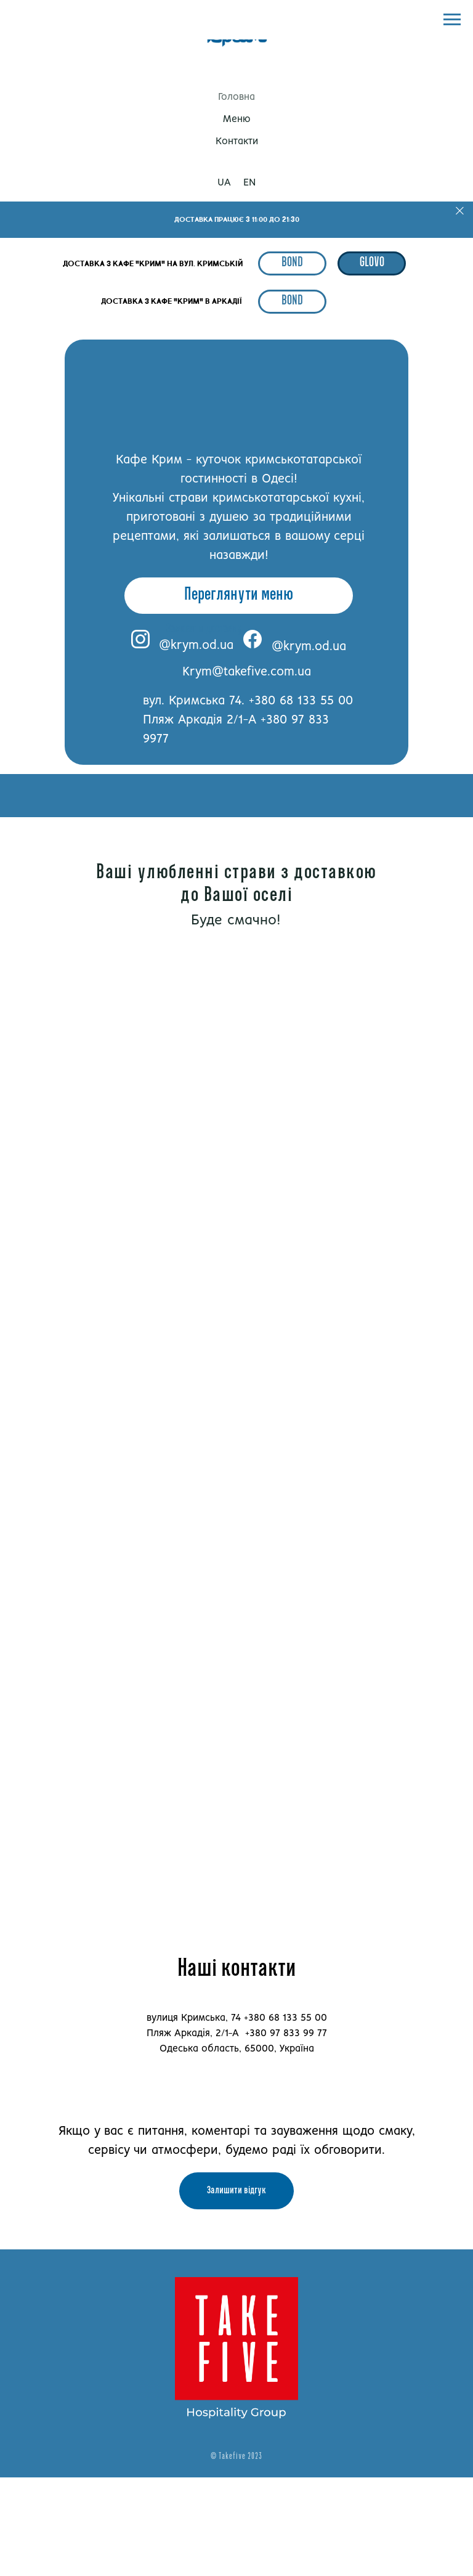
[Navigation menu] (452, 20)
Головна (236, 97)
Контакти (237, 141)
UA (224, 182)
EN (249, 182)
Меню (237, 119)
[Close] (460, 211)
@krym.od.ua (196, 645)
